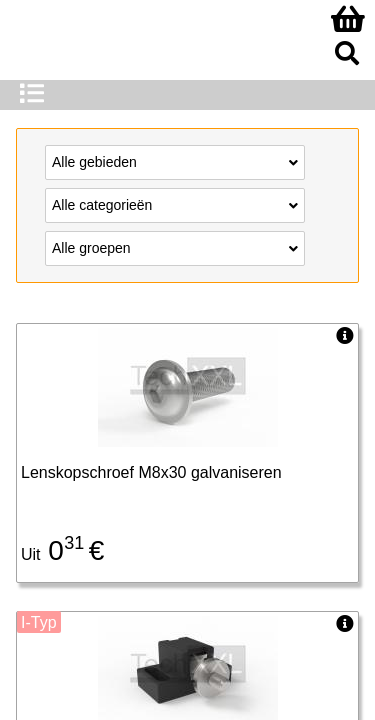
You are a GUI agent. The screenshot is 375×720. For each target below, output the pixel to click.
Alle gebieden (175, 161)
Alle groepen (175, 247)
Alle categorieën (175, 204)
